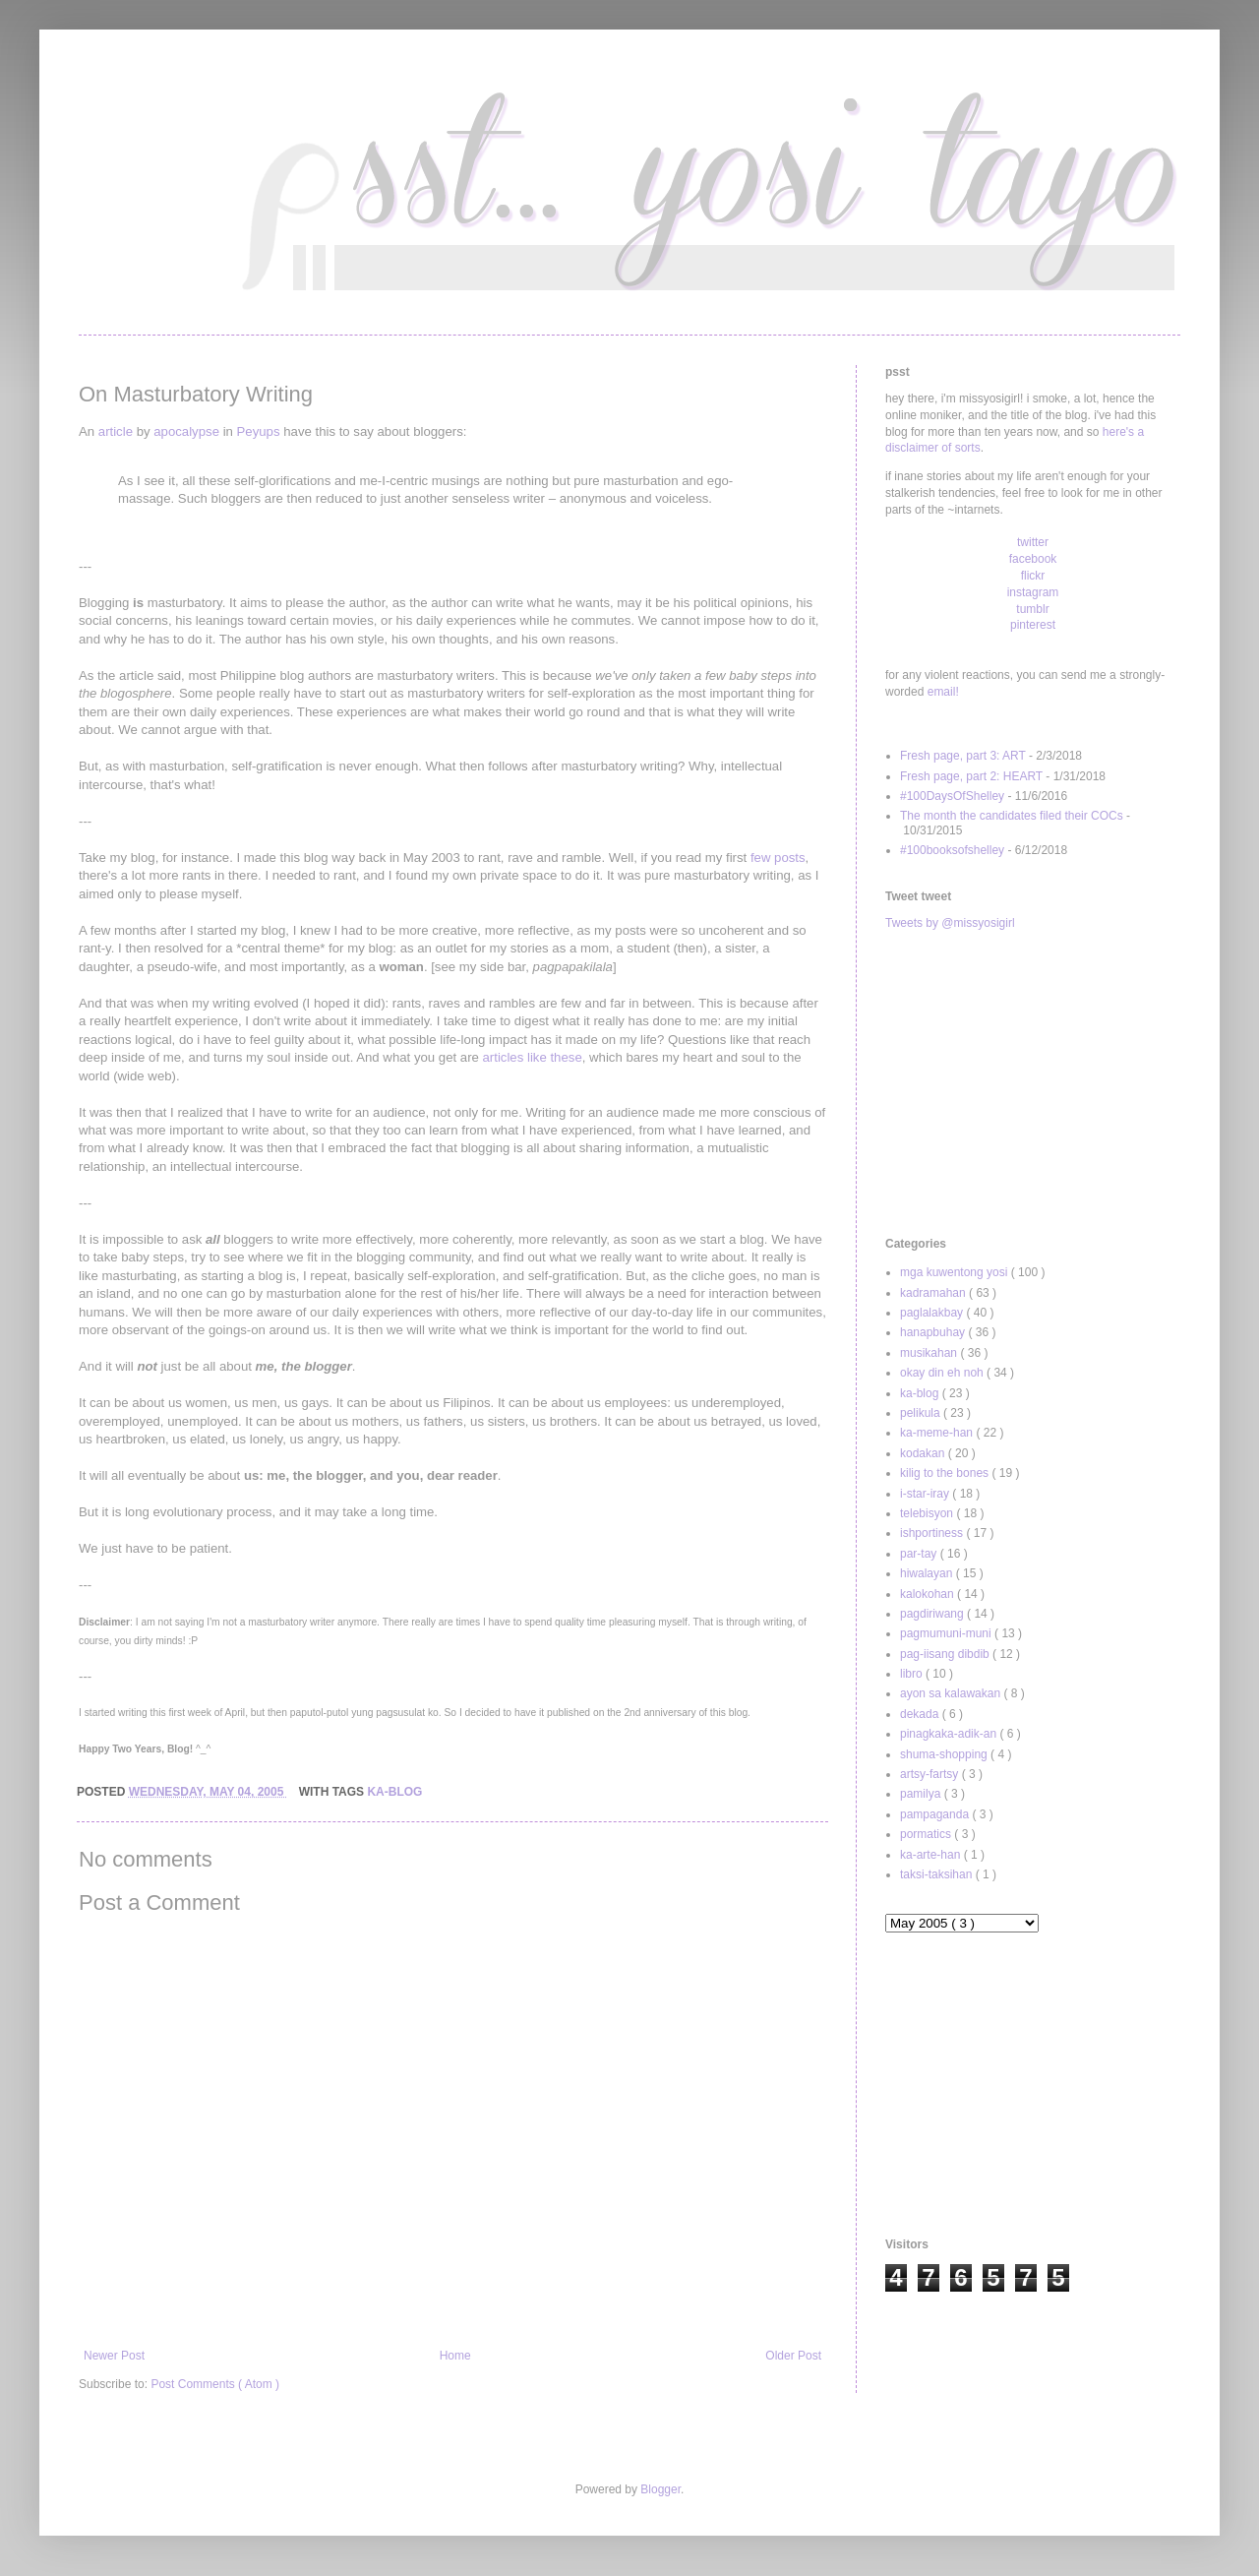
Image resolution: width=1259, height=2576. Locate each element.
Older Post (793, 2355)
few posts (778, 857)
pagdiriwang (933, 1614)
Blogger (660, 2489)
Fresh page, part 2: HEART (971, 776)
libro (913, 1674)
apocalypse (186, 431)
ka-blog (394, 1792)
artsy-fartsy (931, 1774)
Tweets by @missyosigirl (950, 923)
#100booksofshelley (952, 850)
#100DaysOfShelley (952, 796)
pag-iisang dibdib (946, 1654)
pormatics (927, 1834)
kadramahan (934, 1293)
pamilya (922, 1794)
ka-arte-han (932, 1855)
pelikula (921, 1413)
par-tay (920, 1554)
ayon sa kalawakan (951, 1693)
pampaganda (936, 1814)
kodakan (924, 1453)
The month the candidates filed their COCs (1011, 816)
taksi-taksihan (938, 1874)
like (537, 1057)
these (565, 1057)
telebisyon (928, 1513)
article (115, 431)
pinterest (1032, 625)
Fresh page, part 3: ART (963, 756)
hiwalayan (928, 1573)
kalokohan (928, 1594)
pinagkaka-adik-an (949, 1734)
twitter (1033, 542)
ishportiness (933, 1533)
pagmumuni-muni (947, 1633)
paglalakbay (933, 1312)
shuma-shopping (945, 1754)
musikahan (930, 1353)
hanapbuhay (934, 1332)
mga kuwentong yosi (955, 1272)
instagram (1033, 592)
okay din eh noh (943, 1373)
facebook (1033, 559)
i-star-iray (926, 1494)
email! (943, 692)
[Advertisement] (1032, 1084)
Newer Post (114, 2355)
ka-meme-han (938, 1433)
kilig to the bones (945, 1473)
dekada (921, 1714)
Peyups (258, 431)
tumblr (1032, 609)
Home (455, 2355)
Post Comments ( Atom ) (214, 2384)
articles (503, 1057)
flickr (1033, 576)
